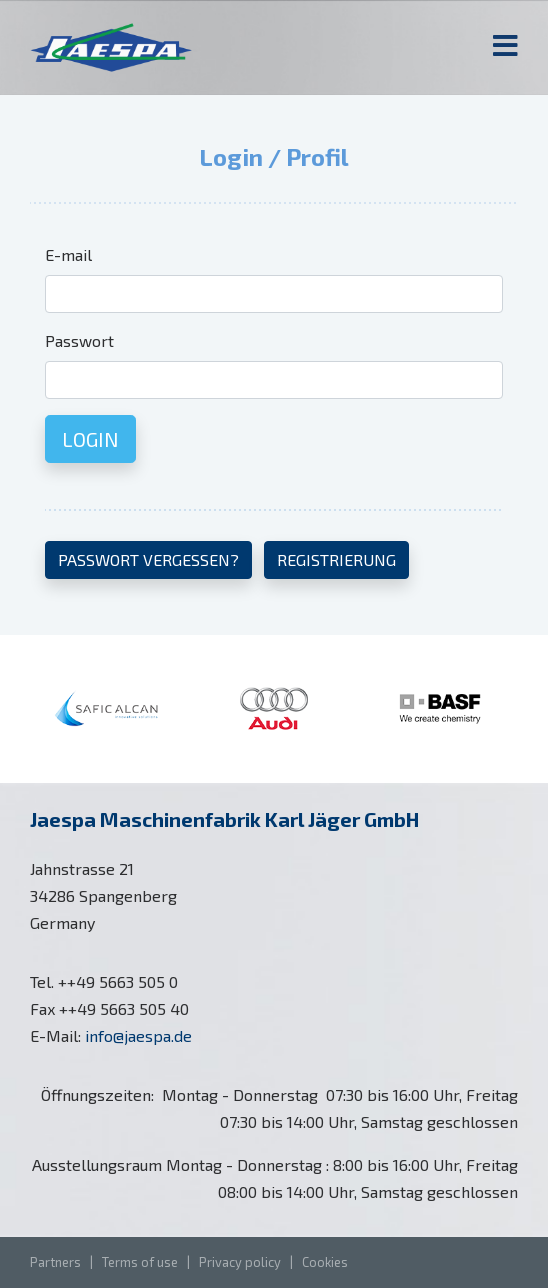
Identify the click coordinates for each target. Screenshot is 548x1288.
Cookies (325, 1262)
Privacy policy (240, 1262)
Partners (55, 1262)
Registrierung (336, 559)
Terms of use (140, 1262)
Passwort (79, 340)
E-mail (68, 254)
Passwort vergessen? (148, 559)
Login (90, 439)
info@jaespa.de (138, 1035)
